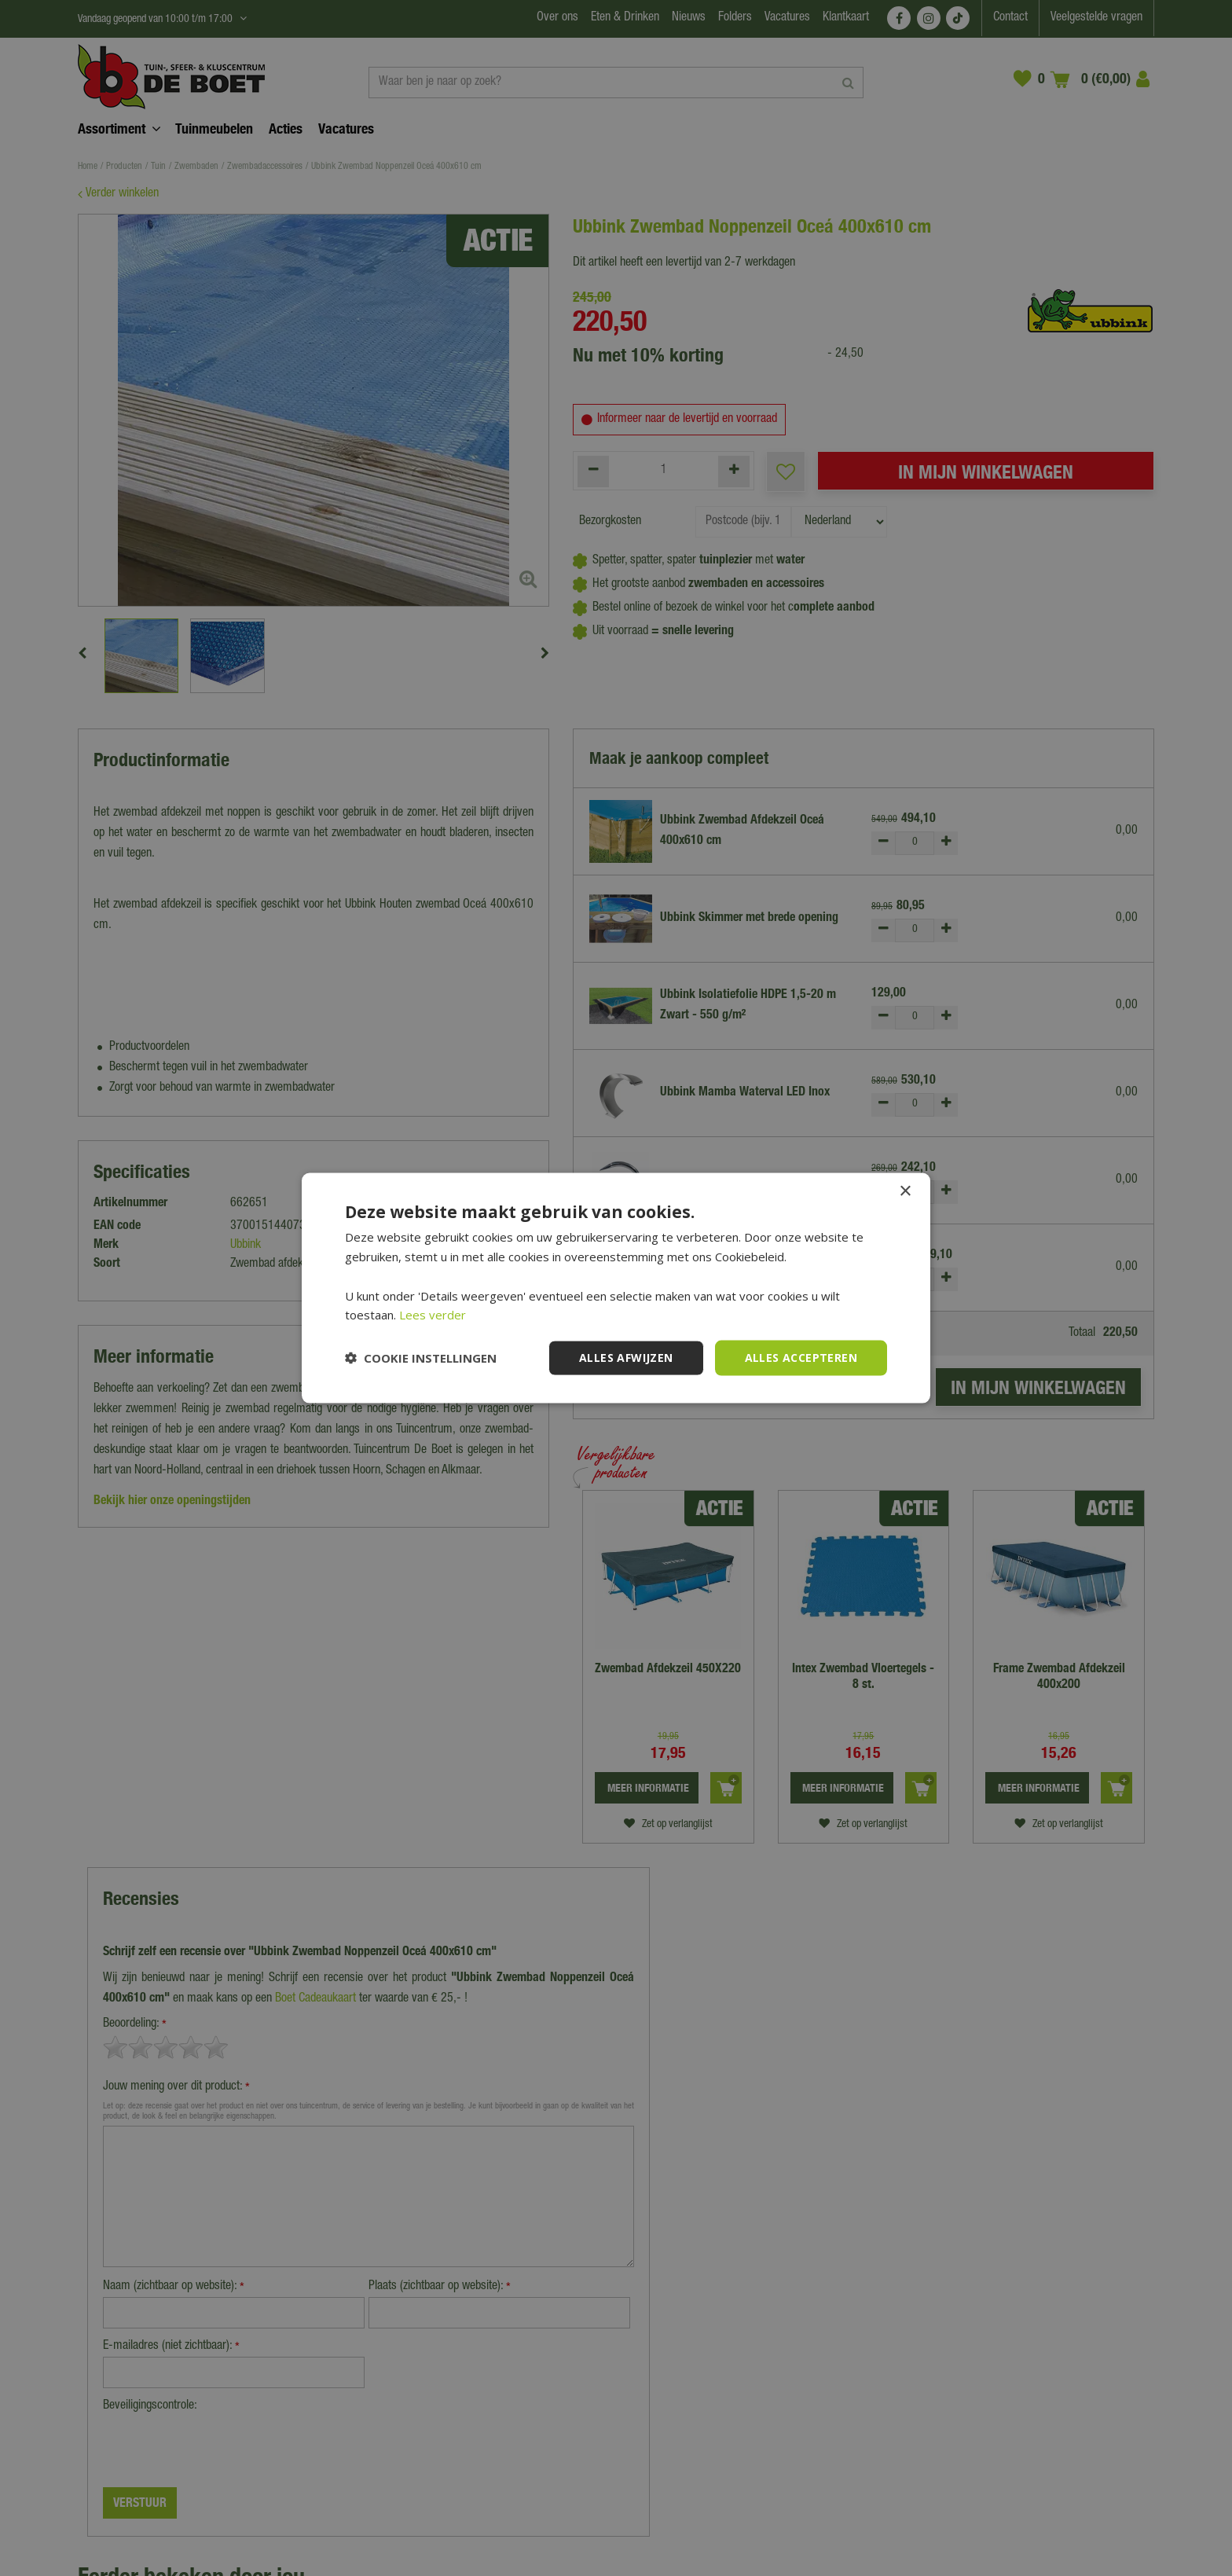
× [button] (905, 1192)
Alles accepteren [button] (801, 1357)
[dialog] (616, 1288)
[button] (421, 1358)
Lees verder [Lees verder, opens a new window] (432, 1315)
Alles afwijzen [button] (626, 1357)
